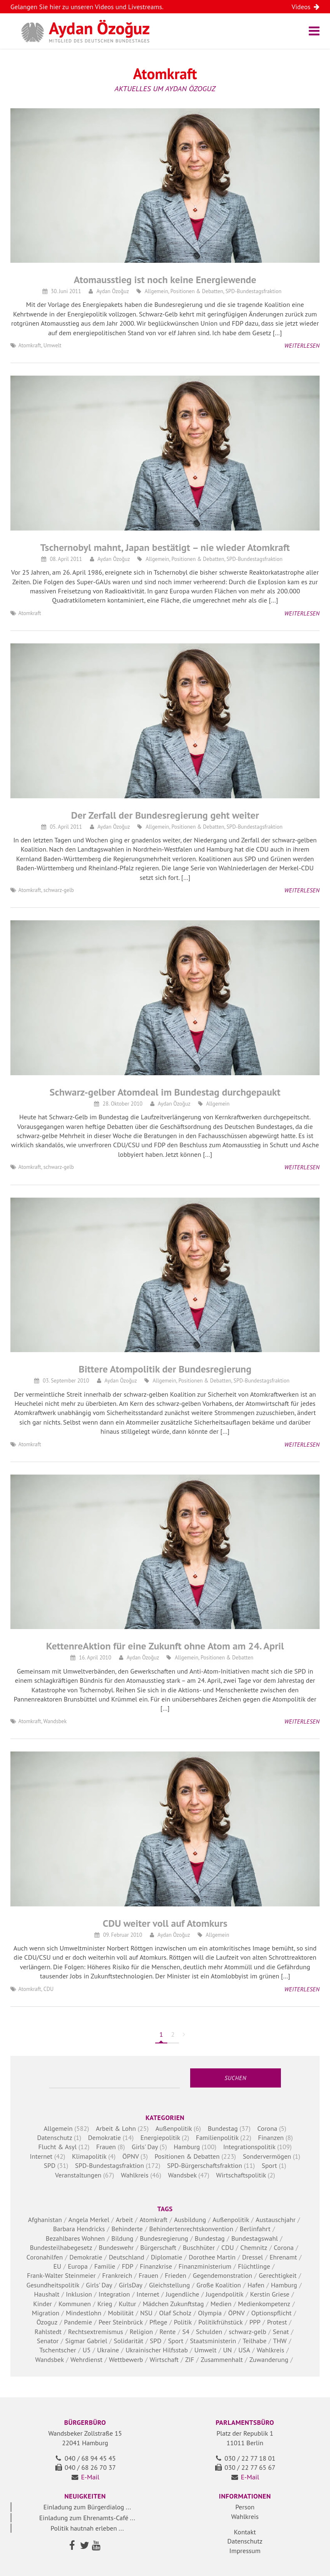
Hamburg (187, 2147)
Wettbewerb (126, 2359)
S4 (185, 2331)
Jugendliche (182, 2294)
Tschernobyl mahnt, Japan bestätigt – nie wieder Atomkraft (165, 547)
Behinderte (127, 2229)
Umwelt (52, 345)
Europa (78, 2266)
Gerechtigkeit (278, 2275)
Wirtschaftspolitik (241, 2175)
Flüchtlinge (254, 2266)
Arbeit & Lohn (116, 2128)
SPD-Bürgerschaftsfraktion (204, 2165)
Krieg (104, 2303)
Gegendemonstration (222, 2275)
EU (57, 2266)
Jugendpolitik (224, 2294)
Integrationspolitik (249, 2147)
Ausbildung (190, 2219)
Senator (48, 2341)
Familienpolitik (217, 2137)
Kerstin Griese (270, 2294)
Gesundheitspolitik (52, 2285)
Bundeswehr (116, 2247)
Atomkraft (29, 345)
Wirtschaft (164, 2359)
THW (280, 2341)
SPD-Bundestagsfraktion (254, 291)
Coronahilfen (45, 2257)
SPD (49, 2165)
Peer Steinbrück (121, 2322)
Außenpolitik (173, 2128)
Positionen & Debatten (196, 291)
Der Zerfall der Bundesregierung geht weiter (165, 815)
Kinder (42, 2303)
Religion (141, 2331)
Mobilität (121, 2313)
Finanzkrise (156, 2266)
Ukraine (108, 2350)
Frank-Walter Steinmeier (61, 2275)
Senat (281, 2331)
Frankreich (117, 2275)
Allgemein (156, 291)
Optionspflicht (271, 2313)
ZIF (189, 2359)
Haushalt (47, 2294)
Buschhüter (199, 2247)
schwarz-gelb (58, 890)
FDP (128, 2266)
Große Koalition (218, 2285)
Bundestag (223, 2128)
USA (244, 2350)
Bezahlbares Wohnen (75, 2238)
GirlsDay (131, 2285)
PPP (255, 2322)
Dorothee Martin (212, 2257)
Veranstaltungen (78, 2175)
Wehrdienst (86, 2359)
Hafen (256, 2285)
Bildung (123, 2238)
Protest (277, 2322)
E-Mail (90, 2477)
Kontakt (245, 2532)
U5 (87, 2350)
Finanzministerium (205, 2266)
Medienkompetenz (264, 2303)
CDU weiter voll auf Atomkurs (165, 1923)
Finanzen (271, 2137)
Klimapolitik (89, 2156)
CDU (48, 1989)
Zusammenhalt (222, 2359)
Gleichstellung (169, 2285)
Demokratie (104, 2137)
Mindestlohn (83, 2313)
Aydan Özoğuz (113, 291)
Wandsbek (55, 1721)
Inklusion (79, 2294)
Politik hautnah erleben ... (87, 2528)
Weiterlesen (302, 345)
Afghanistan (45, 2219)
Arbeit (124, 2219)
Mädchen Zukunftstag (173, 2303)
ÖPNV (130, 2156)
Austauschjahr (275, 2219)
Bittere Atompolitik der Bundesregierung (165, 1369)
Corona (267, 2128)
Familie (104, 2266)
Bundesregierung (164, 2238)
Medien (221, 2303)
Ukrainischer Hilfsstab (157, 2350)
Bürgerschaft (158, 2247)
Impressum (245, 2550)
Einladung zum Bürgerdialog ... (87, 2507)
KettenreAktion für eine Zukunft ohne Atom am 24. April (165, 1645)
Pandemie (78, 2322)
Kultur (127, 2303)
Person (244, 2507)
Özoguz (47, 2322)
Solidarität (128, 2341)
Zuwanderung (268, 2359)
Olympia (210, 2313)
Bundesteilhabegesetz (61, 2247)
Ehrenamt (283, 2257)
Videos (306, 6)
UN (227, 2350)
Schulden (209, 2331)
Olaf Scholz (175, 2313)
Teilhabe (254, 2341)
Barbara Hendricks (79, 2229)
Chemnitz (254, 2247)
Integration (114, 2294)
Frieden (175, 2275)
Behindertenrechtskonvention (191, 2229)
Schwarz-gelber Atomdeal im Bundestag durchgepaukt (165, 1092)
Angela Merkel (88, 2219)
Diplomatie (166, 2257)
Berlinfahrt (255, 2229)
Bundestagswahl (254, 2238)
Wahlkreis (135, 2175)
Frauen (106, 2147)
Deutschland (126, 2257)
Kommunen (74, 2303)
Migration (46, 2313)
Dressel (252, 2257)
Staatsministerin (213, 2341)
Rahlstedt (48, 2331)
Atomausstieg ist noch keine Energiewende (165, 279)
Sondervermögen (267, 2156)
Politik (183, 2322)
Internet (41, 2156)
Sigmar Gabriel (86, 2341)
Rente (167, 2331)
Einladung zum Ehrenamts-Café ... (87, 2518)
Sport (269, 2165)
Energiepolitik (160, 2137)
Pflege (158, 2322)
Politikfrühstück (220, 2322)
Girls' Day (145, 2147)
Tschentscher (57, 2350)
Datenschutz (54, 2137)
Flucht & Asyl (57, 2147)
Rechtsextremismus (95, 2331)
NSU (146, 2313)
